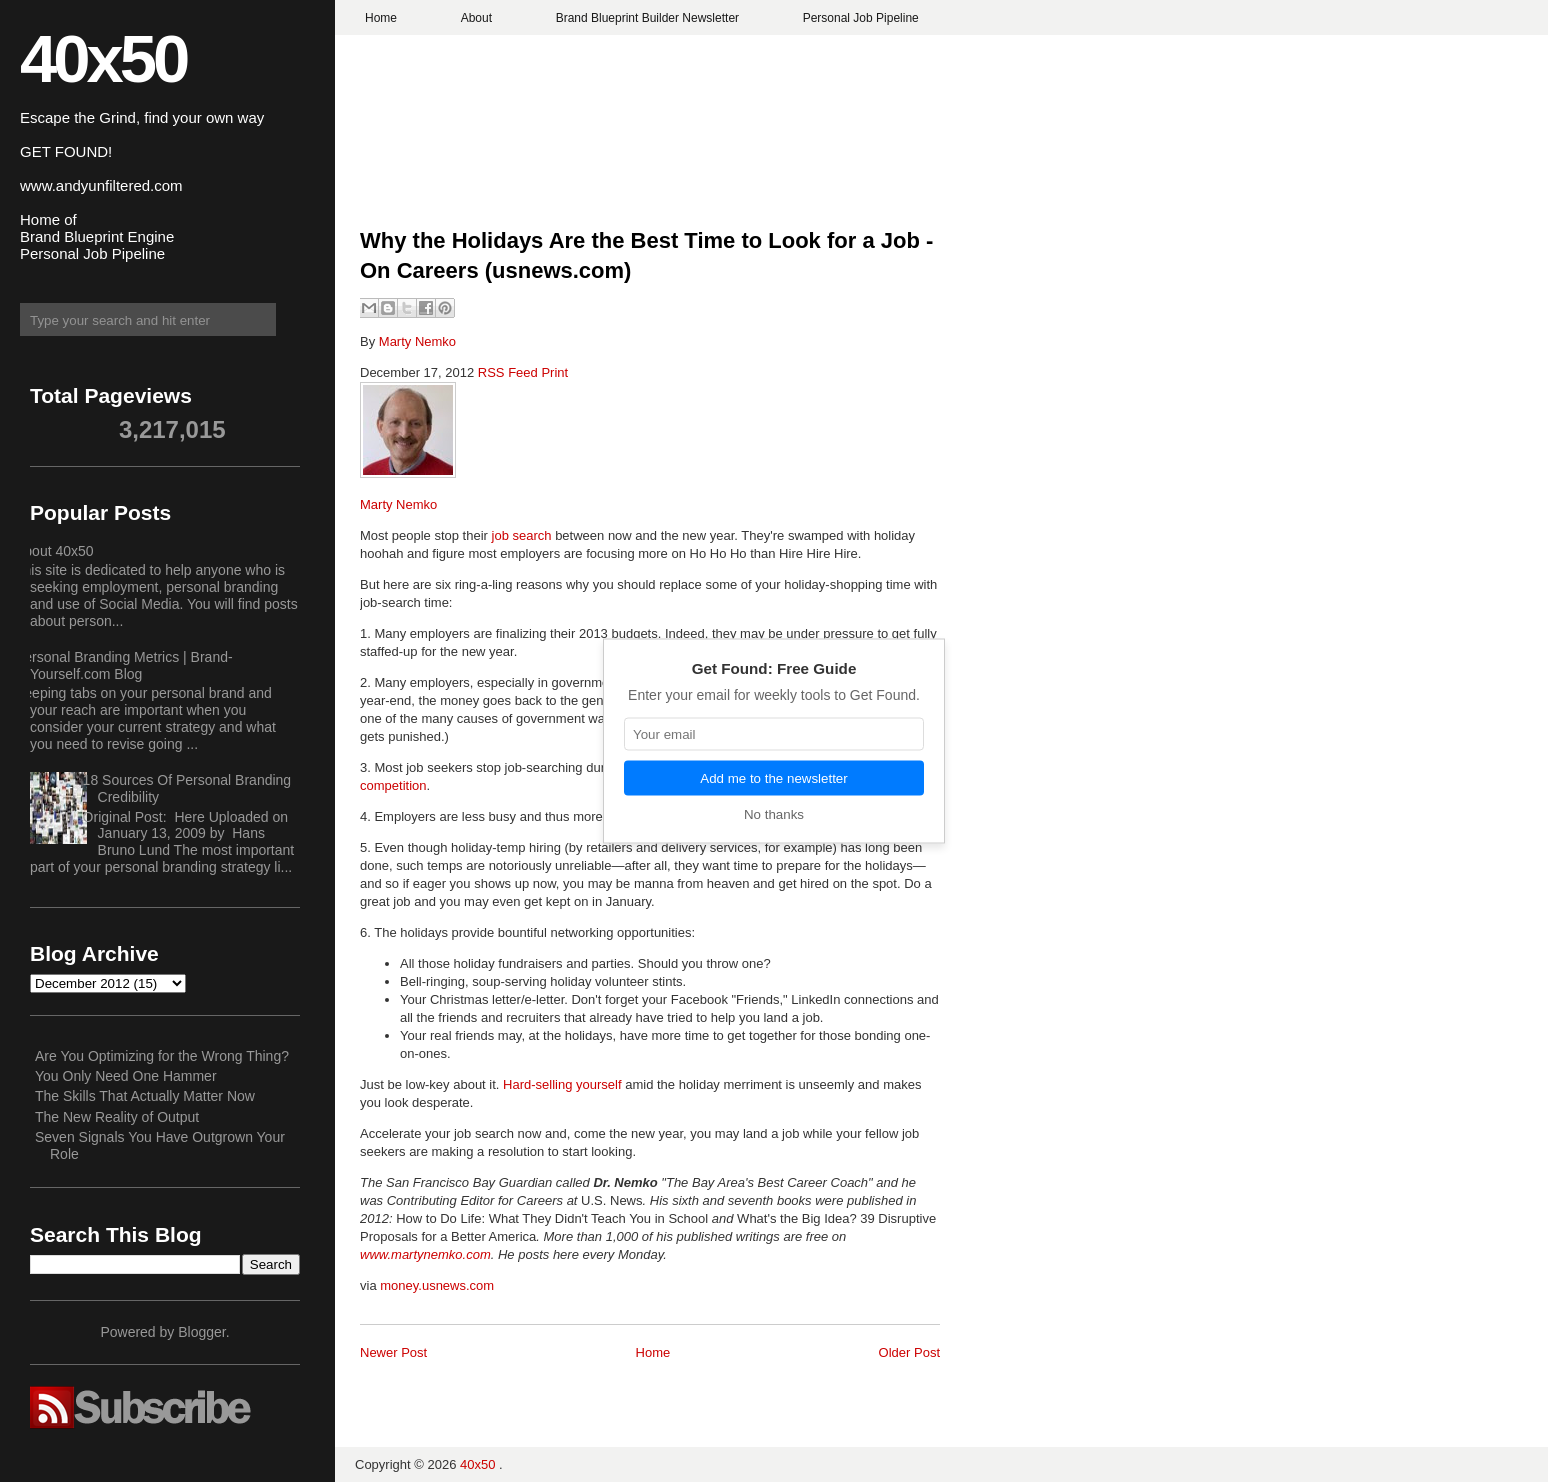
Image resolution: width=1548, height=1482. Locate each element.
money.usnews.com (437, 1285)
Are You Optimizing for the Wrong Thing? (162, 1056)
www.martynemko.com (425, 1254)
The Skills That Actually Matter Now (145, 1096)
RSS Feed (510, 372)
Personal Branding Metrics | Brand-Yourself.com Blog (124, 665)
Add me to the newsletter (773, 778)
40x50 (103, 58)
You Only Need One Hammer (126, 1076)
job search (522, 535)
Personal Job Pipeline (861, 18)
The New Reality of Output (117, 1117)
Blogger (201, 1332)
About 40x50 (54, 551)
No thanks (774, 814)
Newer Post (393, 1352)
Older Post (909, 1352)
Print (554, 372)
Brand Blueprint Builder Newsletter (647, 18)
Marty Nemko (417, 341)
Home (381, 18)
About (476, 18)
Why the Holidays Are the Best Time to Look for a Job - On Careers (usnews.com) (646, 256)
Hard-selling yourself (562, 1084)
